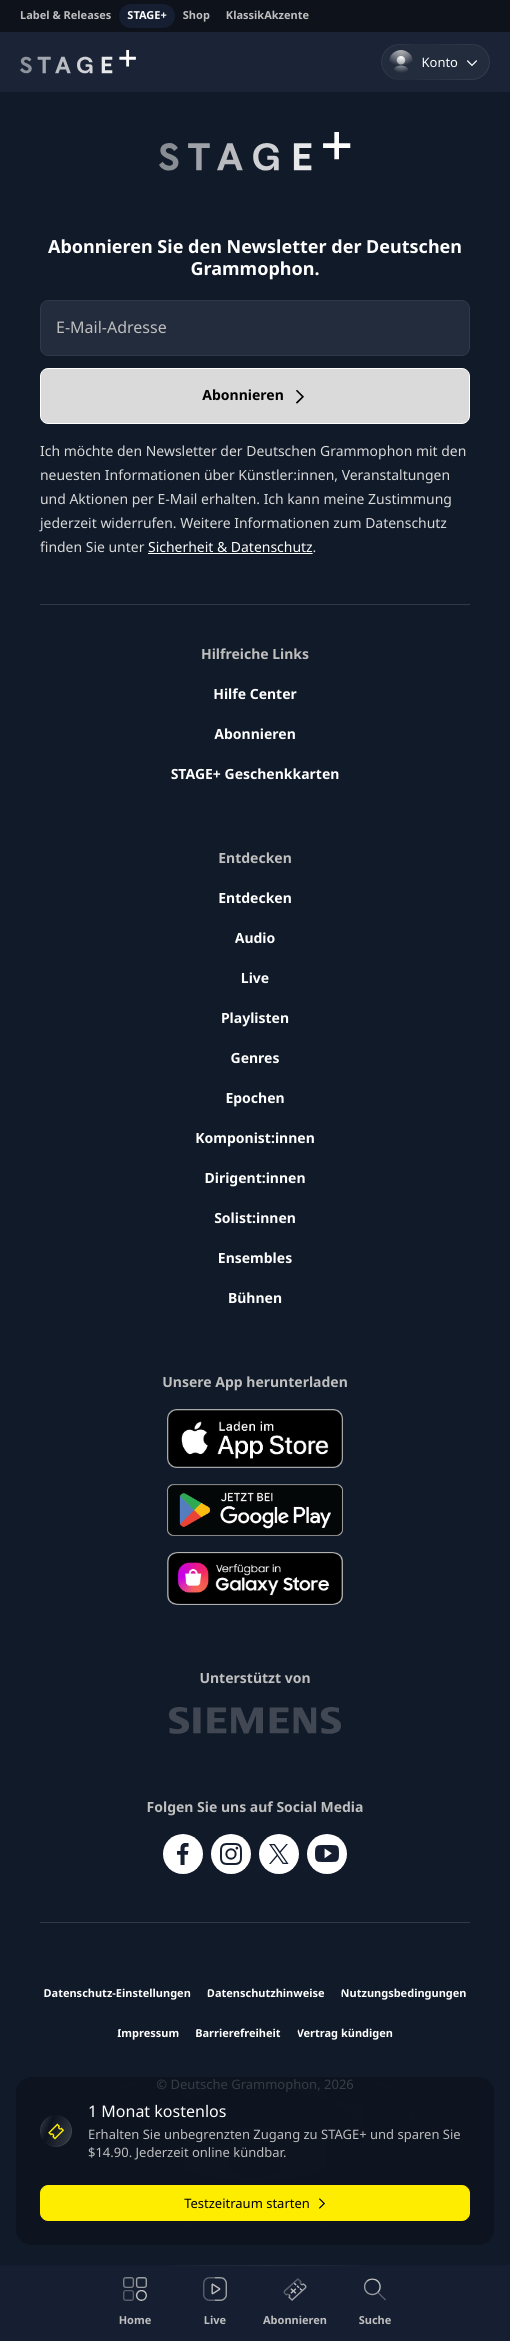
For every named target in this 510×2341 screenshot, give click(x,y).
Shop (196, 15)
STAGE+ (146, 15)
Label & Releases (65, 15)
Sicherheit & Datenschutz (230, 547)
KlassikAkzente (267, 15)
